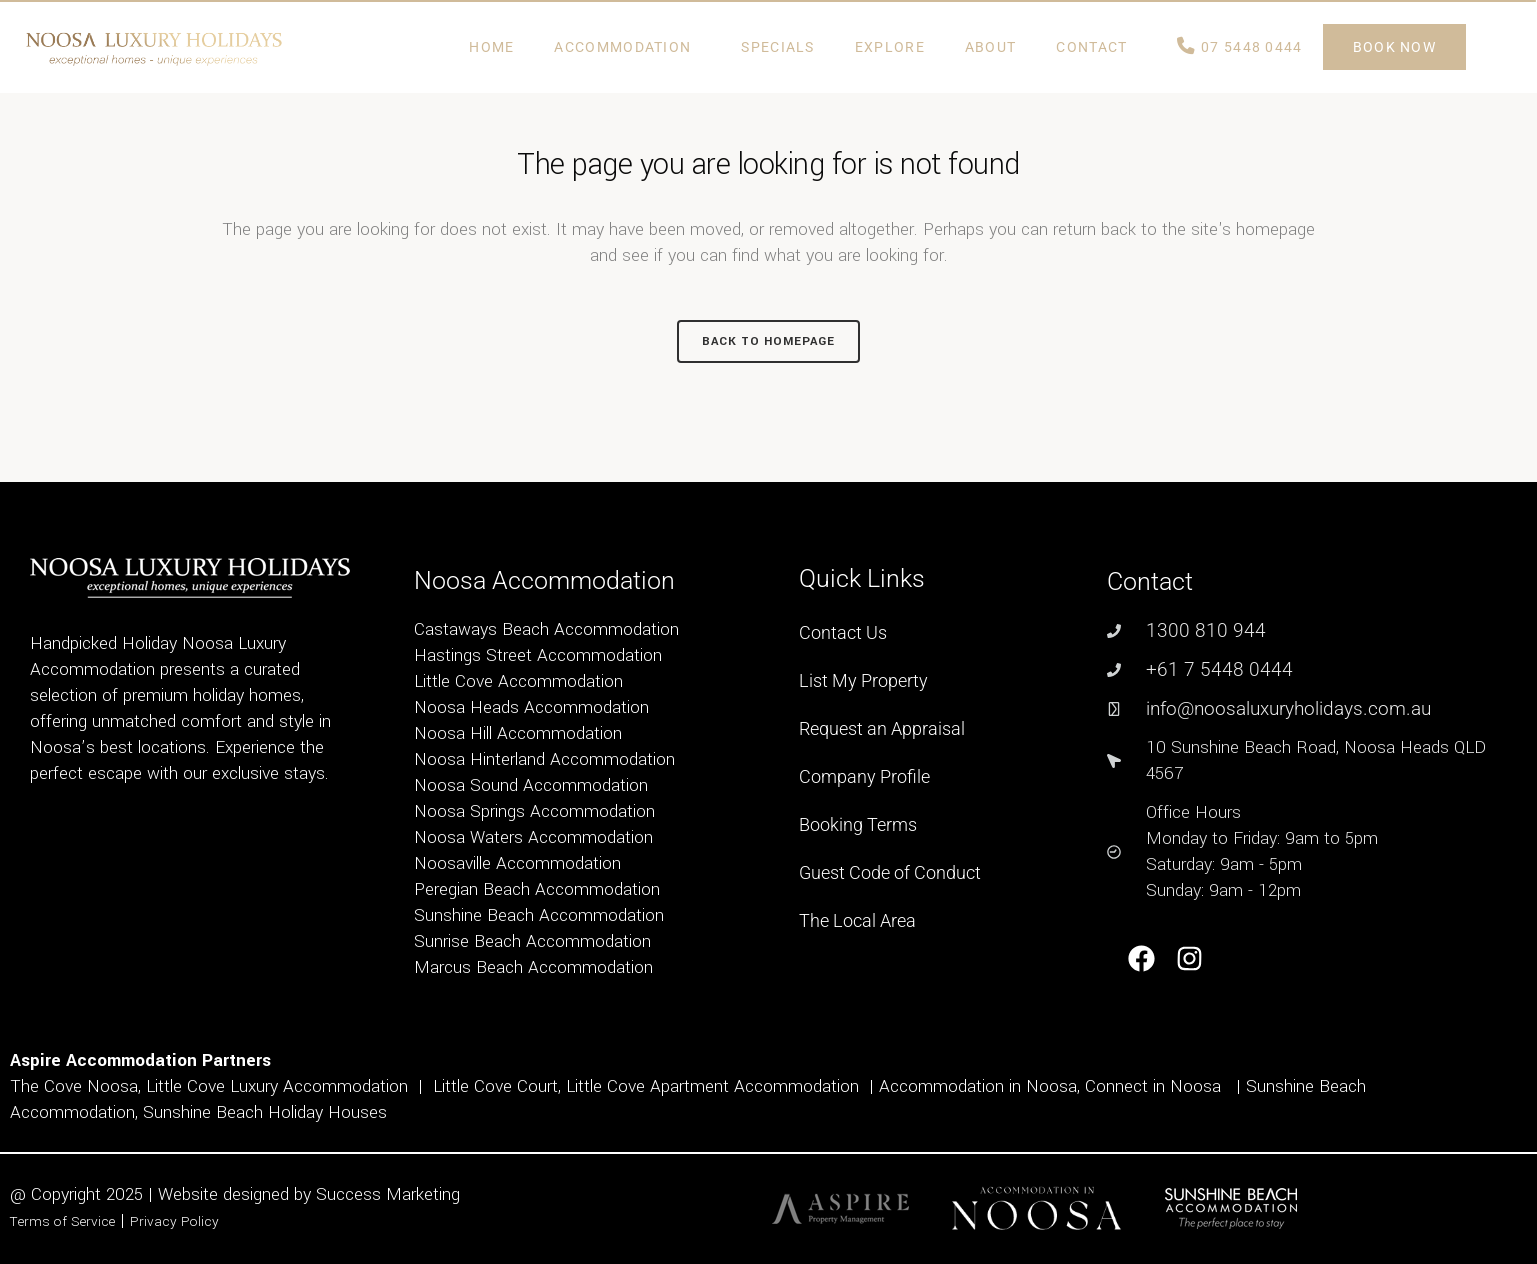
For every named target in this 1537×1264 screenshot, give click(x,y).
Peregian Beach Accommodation (537, 889)
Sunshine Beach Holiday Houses (265, 1112)
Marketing (423, 1194)
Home (491, 47)
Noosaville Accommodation (517, 863)
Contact (1096, 47)
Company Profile (864, 776)
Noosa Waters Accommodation (533, 837)
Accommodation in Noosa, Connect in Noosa (1050, 1086)
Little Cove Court (495, 1086)
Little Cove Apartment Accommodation (712, 1086)
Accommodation (627, 47)
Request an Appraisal (882, 728)
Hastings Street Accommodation (538, 655)
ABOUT (991, 47)
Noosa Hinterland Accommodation (544, 759)
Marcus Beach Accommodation (533, 967)
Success (351, 1194)
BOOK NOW (1394, 47)
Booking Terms (858, 824)
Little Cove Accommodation (518, 681)
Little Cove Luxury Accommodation (277, 1086)
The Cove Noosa (74, 1086)
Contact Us (843, 632)
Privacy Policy (174, 1221)
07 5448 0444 (1239, 47)
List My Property (863, 680)
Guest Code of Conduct (890, 872)
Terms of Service (62, 1221)
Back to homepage (768, 341)
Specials (777, 47)
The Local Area (857, 920)
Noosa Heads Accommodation (531, 707)
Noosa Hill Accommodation (518, 733)
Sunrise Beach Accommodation (532, 941)
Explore (890, 47)
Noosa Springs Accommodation (534, 811)
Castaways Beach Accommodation (546, 629)
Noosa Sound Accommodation (531, 785)
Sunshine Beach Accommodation (539, 915)
